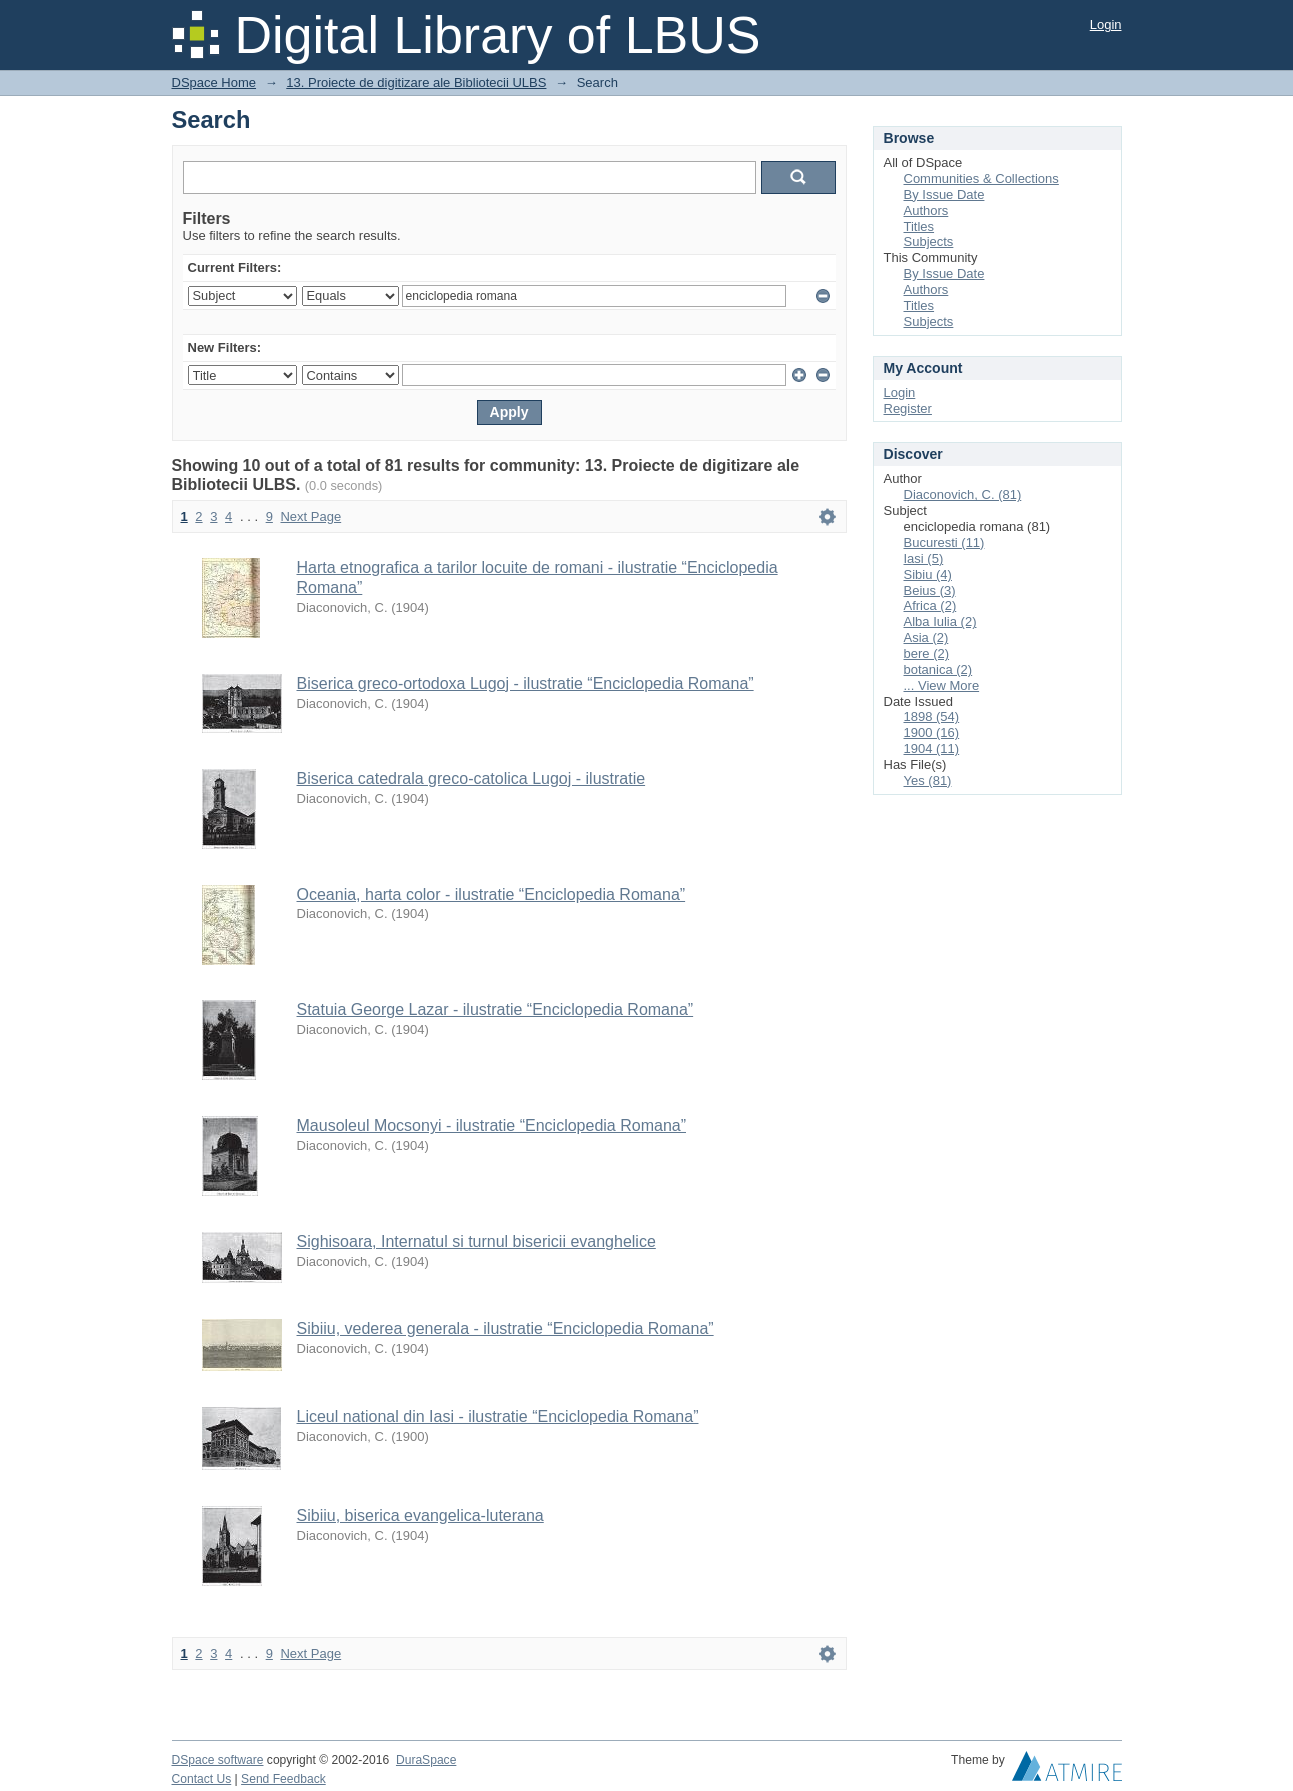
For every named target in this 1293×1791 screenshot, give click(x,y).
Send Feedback (283, 1779)
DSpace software (218, 1760)
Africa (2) (930, 605)
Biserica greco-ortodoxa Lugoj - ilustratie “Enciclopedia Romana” (525, 683)
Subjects (929, 241)
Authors (926, 210)
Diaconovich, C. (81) (963, 494)
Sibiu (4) (928, 574)
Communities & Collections (981, 178)
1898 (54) (932, 716)
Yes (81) (928, 780)
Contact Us (202, 1779)
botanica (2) (938, 669)
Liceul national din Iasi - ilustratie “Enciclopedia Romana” (498, 1416)
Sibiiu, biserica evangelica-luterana (420, 1515)
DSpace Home (214, 82)
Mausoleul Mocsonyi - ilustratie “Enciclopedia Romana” (492, 1125)
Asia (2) (926, 637)
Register (908, 408)
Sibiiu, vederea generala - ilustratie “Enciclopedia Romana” (505, 1328)
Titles (919, 226)
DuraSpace (426, 1760)
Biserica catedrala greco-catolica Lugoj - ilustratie (471, 778)
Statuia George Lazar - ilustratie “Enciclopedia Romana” (495, 1009)
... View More (942, 685)
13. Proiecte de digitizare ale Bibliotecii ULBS (416, 82)
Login (1106, 24)
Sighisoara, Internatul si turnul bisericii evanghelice (476, 1241)
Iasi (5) (924, 558)
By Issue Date (944, 194)
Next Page (310, 516)
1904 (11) (932, 748)
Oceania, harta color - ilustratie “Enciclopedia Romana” (491, 894)
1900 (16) (932, 732)
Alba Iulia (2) (940, 621)
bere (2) (927, 653)
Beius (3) (930, 590)
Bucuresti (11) (944, 542)
